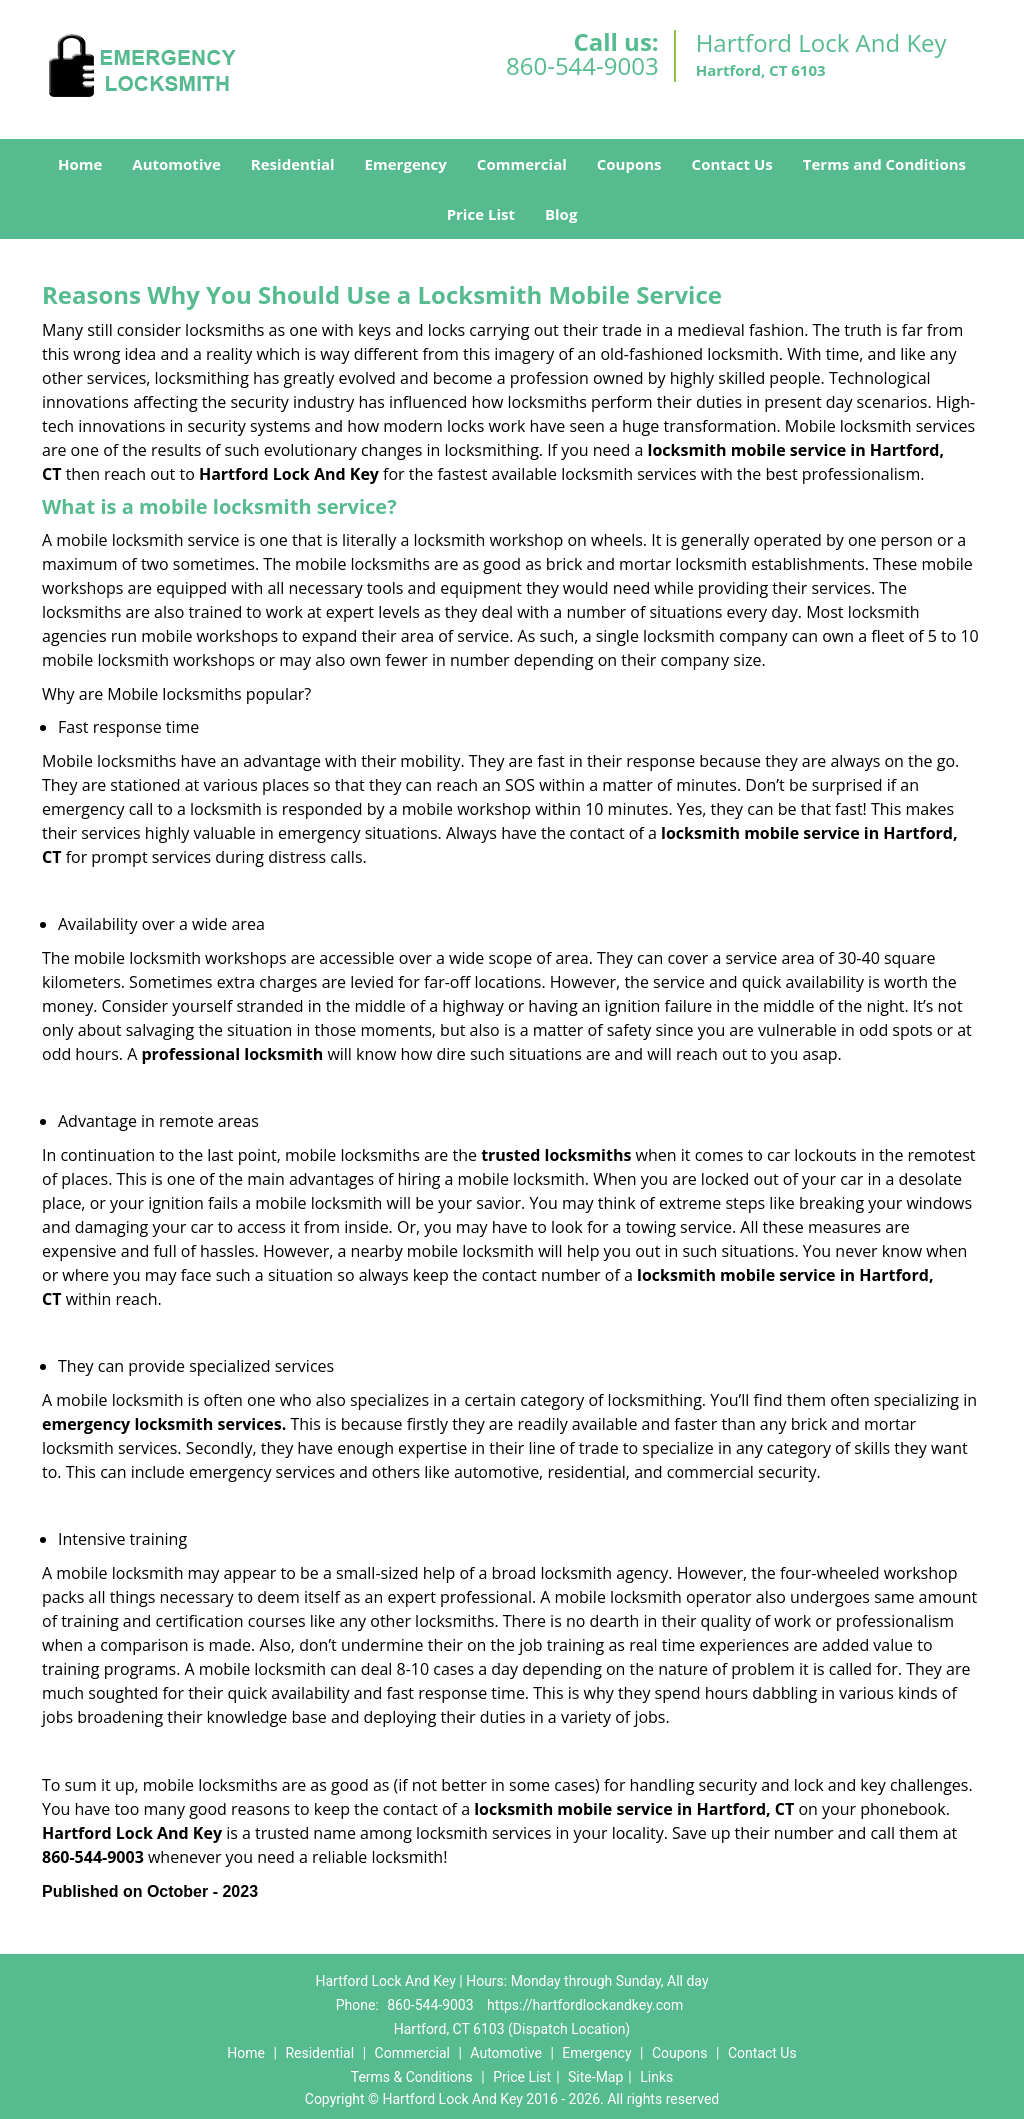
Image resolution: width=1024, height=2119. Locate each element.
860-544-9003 (582, 65)
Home (80, 164)
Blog (561, 214)
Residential (293, 164)
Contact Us (732, 164)
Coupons (629, 164)
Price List (481, 214)
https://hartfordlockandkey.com (585, 2005)
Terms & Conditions (412, 2077)
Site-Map (595, 2077)
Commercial (522, 164)
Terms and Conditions (884, 164)
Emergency (406, 164)
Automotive (176, 164)
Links (656, 2077)
